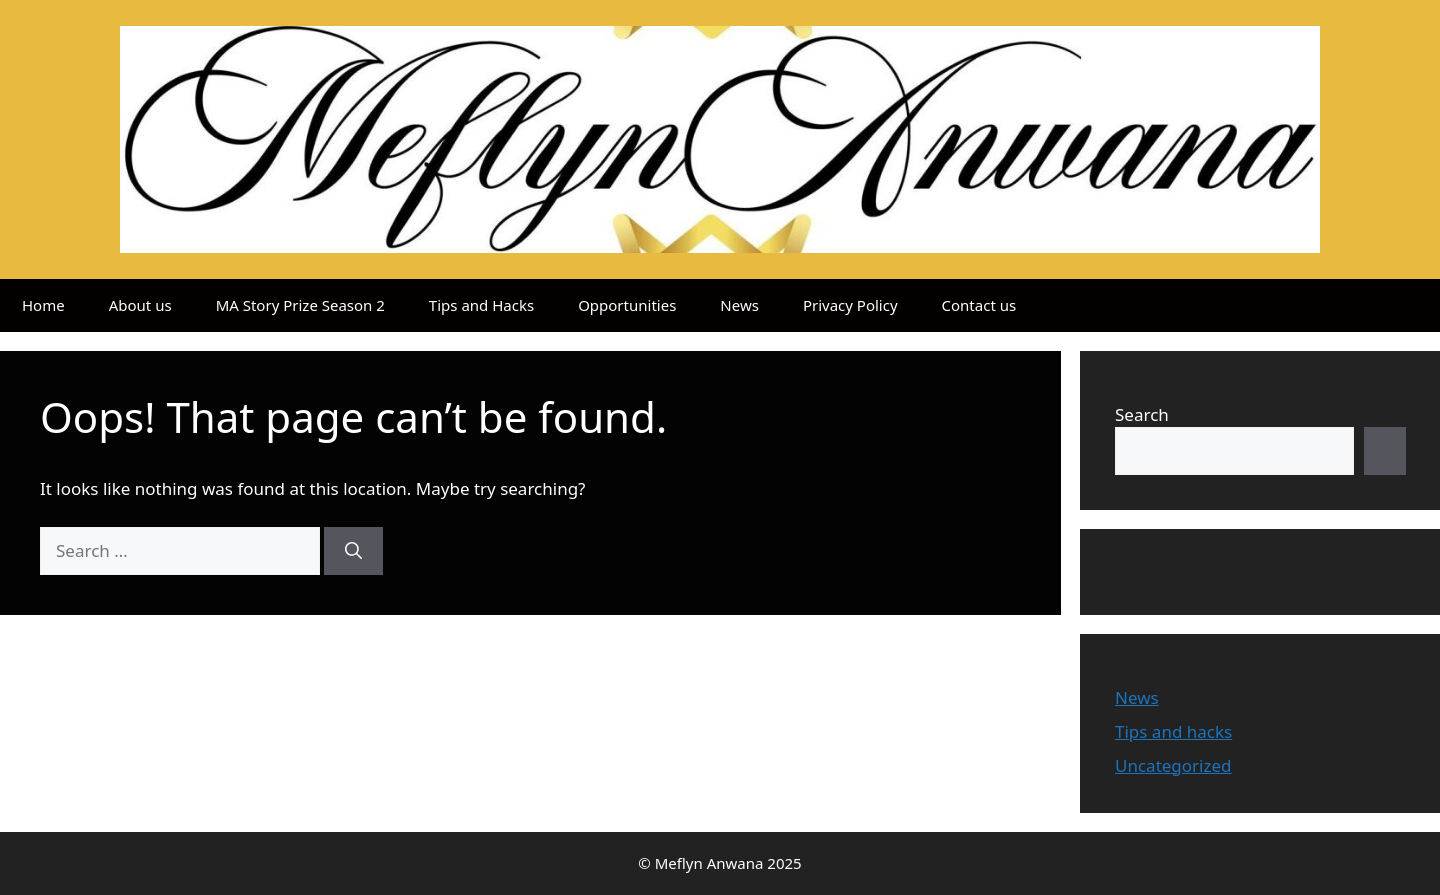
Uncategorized (1173, 765)
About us (140, 305)
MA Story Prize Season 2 (300, 305)
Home (43, 305)
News (739, 305)
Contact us (979, 305)
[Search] (353, 551)
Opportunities (627, 305)
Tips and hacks (1173, 731)
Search (1142, 414)
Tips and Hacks (481, 305)
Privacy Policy (850, 305)
